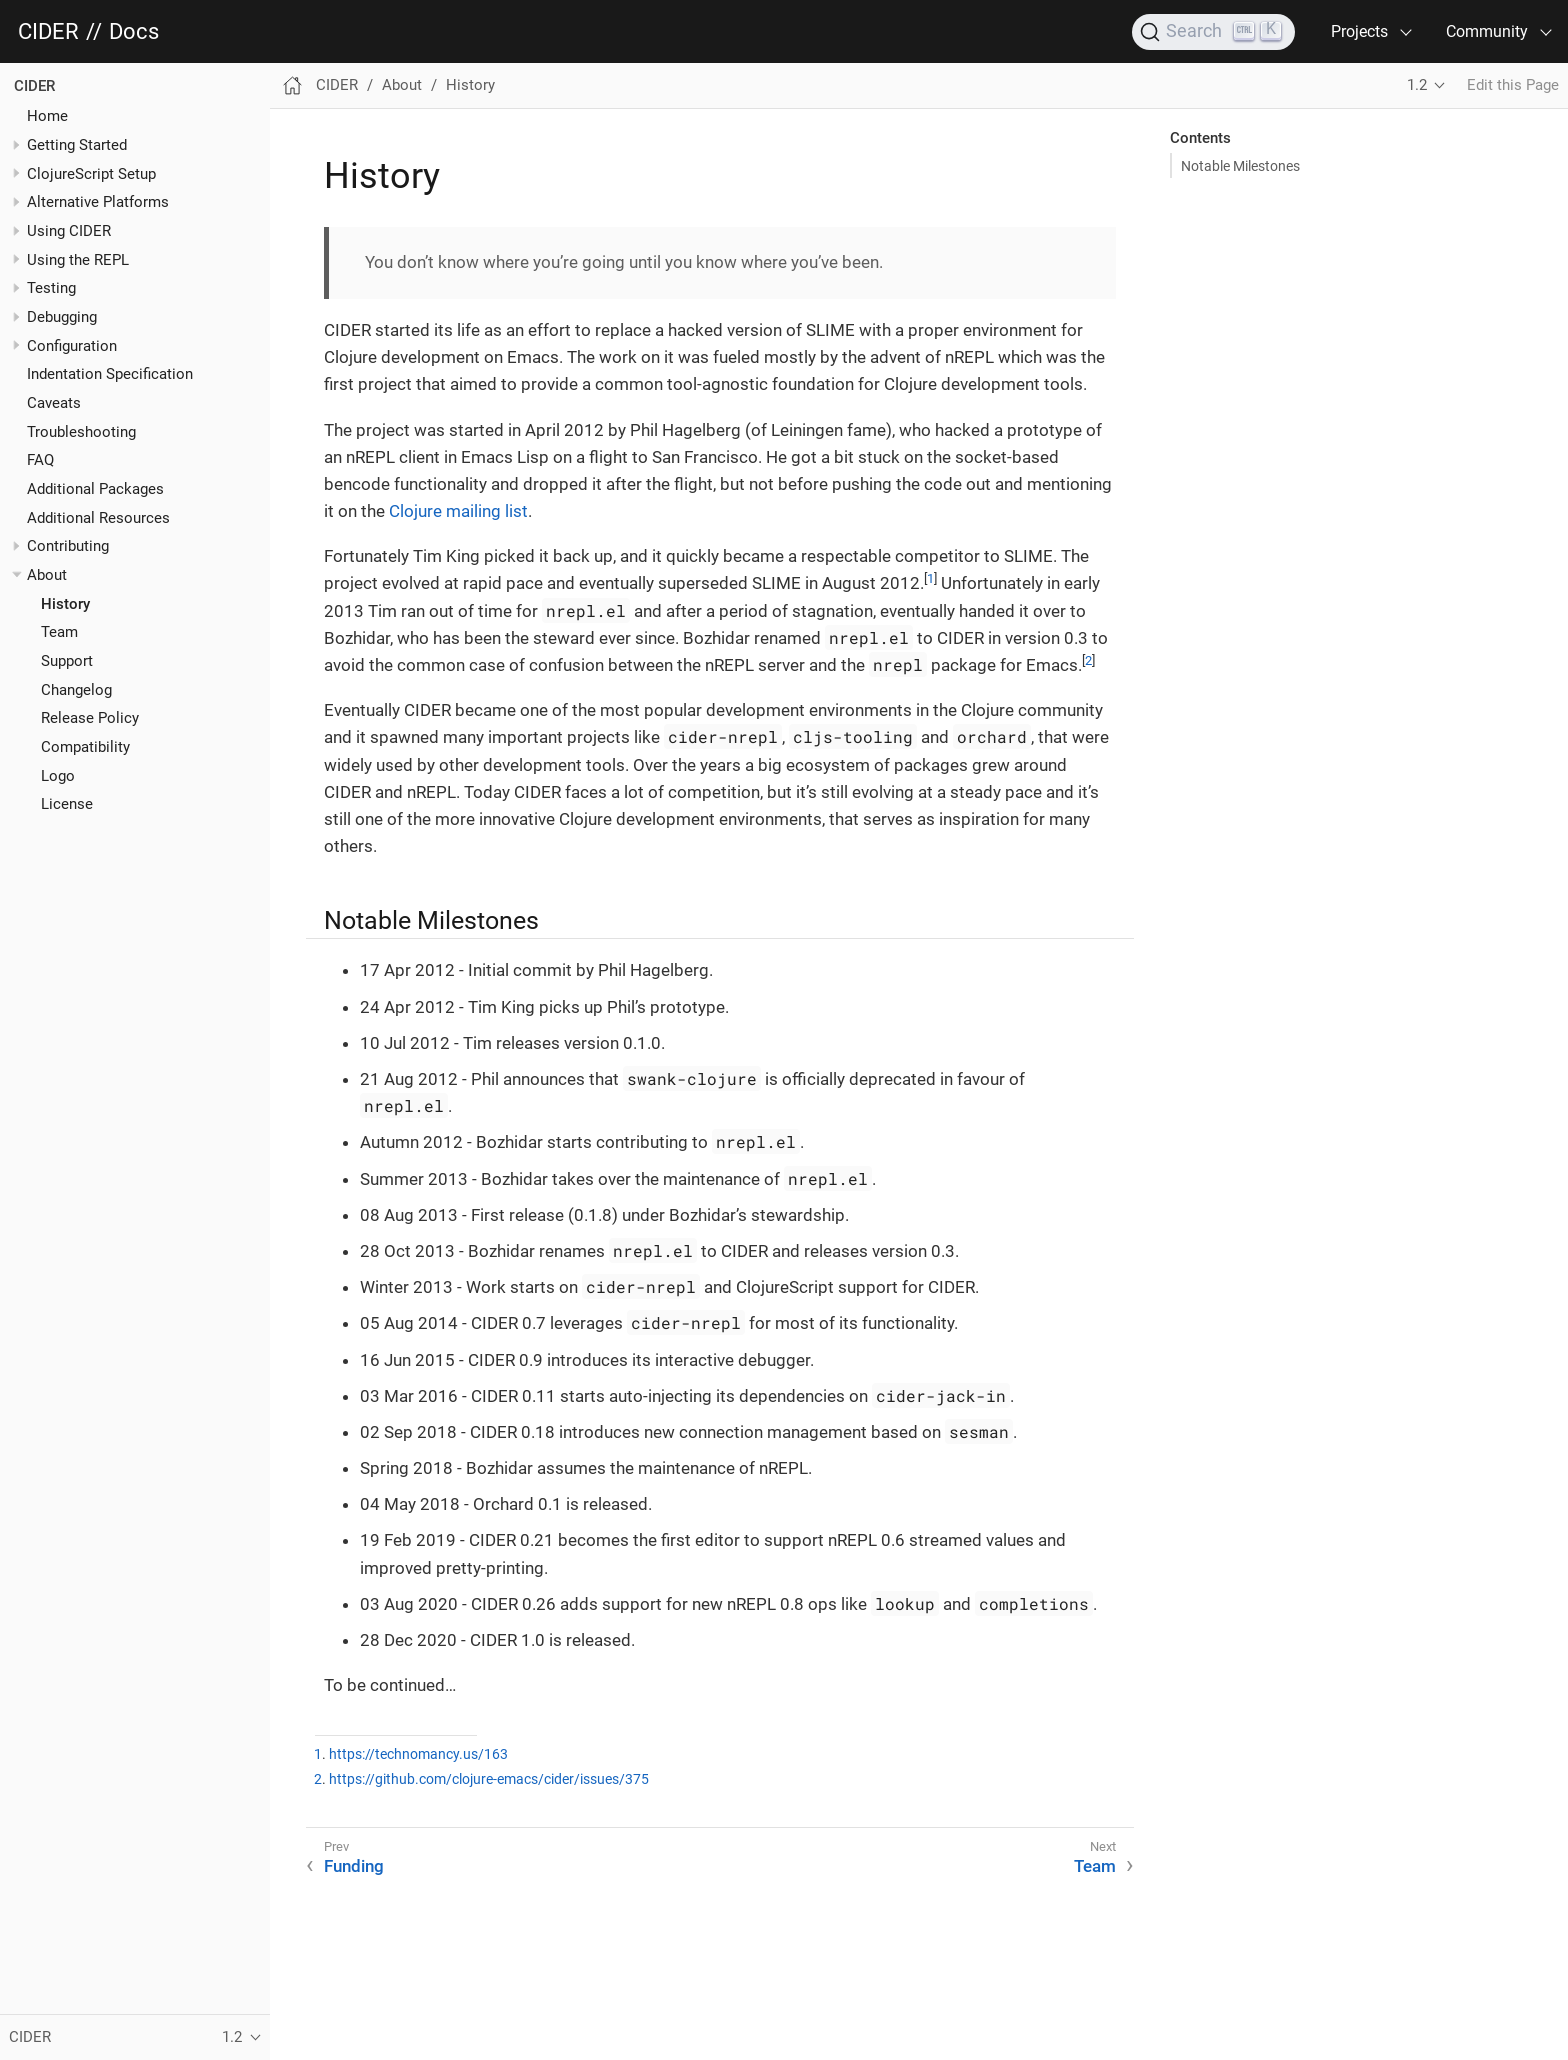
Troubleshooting (81, 432)
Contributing (68, 546)
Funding (354, 1866)
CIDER (48, 32)
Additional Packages (95, 489)
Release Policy (90, 718)
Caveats (54, 403)
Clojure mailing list (458, 511)
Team (59, 632)
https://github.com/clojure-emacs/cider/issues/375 (489, 1779)
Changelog (76, 690)
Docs (134, 32)
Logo (58, 776)
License (67, 804)
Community (1487, 31)
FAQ (40, 460)
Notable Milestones (1240, 166)
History (65, 604)
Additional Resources (98, 518)
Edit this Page (1513, 85)
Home (47, 116)
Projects (1359, 31)
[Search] (1213, 32)
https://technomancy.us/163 (418, 1754)
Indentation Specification (110, 374)
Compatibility (85, 747)
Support (67, 661)
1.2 (1417, 85)
